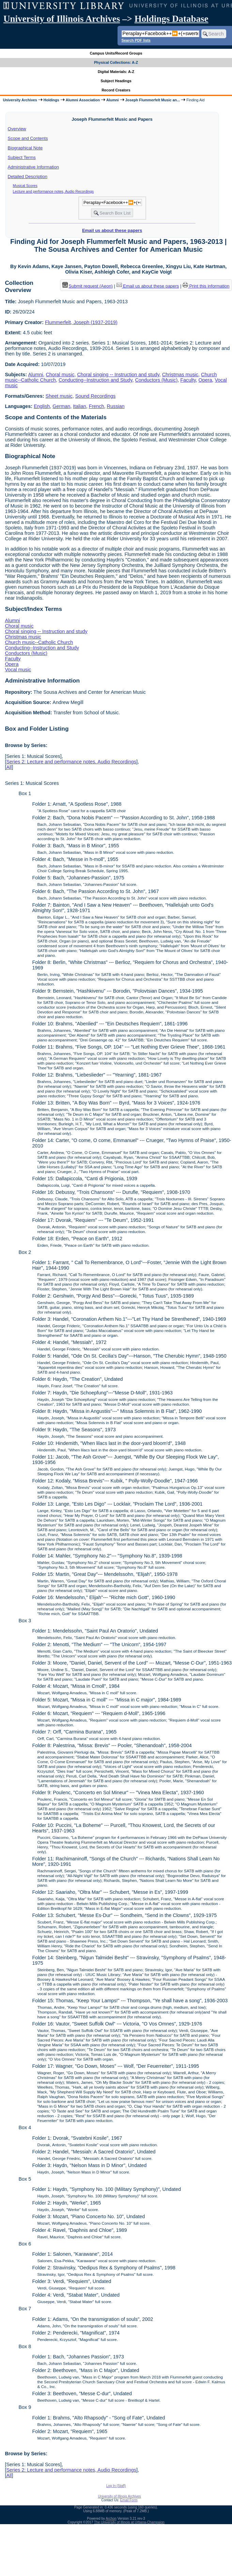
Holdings (51, 100)
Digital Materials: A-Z (116, 72)
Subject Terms (22, 157)
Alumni (112, 100)
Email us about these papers (112, 230)
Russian (116, 406)
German (61, 406)
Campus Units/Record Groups (116, 53)
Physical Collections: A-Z (116, 62)
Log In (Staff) (116, 2486)
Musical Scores (25, 186)
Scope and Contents (28, 138)
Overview (17, 128)
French (96, 406)
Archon (111, 2518)
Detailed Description (27, 176)
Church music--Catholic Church (39, 642)
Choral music (60, 374)
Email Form (128, 2500)
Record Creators (116, 90)
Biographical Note (25, 147)
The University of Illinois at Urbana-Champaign (129, 2522)
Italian (79, 406)
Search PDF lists (136, 40)
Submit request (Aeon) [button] (87, 286)
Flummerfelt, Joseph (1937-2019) (81, 322)
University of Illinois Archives (61, 19)
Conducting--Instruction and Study (96, 380)
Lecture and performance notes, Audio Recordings (53, 191)
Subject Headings (116, 81)
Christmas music (180, 374)
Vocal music (18, 669)
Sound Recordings (95, 396)
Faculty (188, 380)
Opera (205, 380)
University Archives (20, 100)
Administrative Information (33, 167)
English (42, 406)
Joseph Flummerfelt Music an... (152, 100)
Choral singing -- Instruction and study (118, 374)
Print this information (206, 286)
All (9, 767)
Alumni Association (83, 100)
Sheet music (59, 396)
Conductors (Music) (156, 380)
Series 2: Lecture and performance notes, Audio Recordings (71, 761)
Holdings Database (171, 19)
